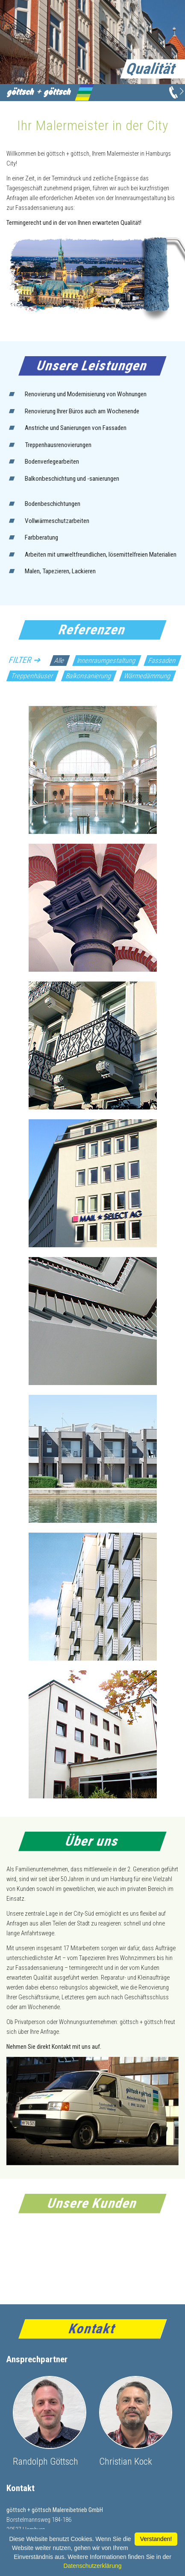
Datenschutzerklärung (92, 2565)
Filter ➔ (25, 660)
